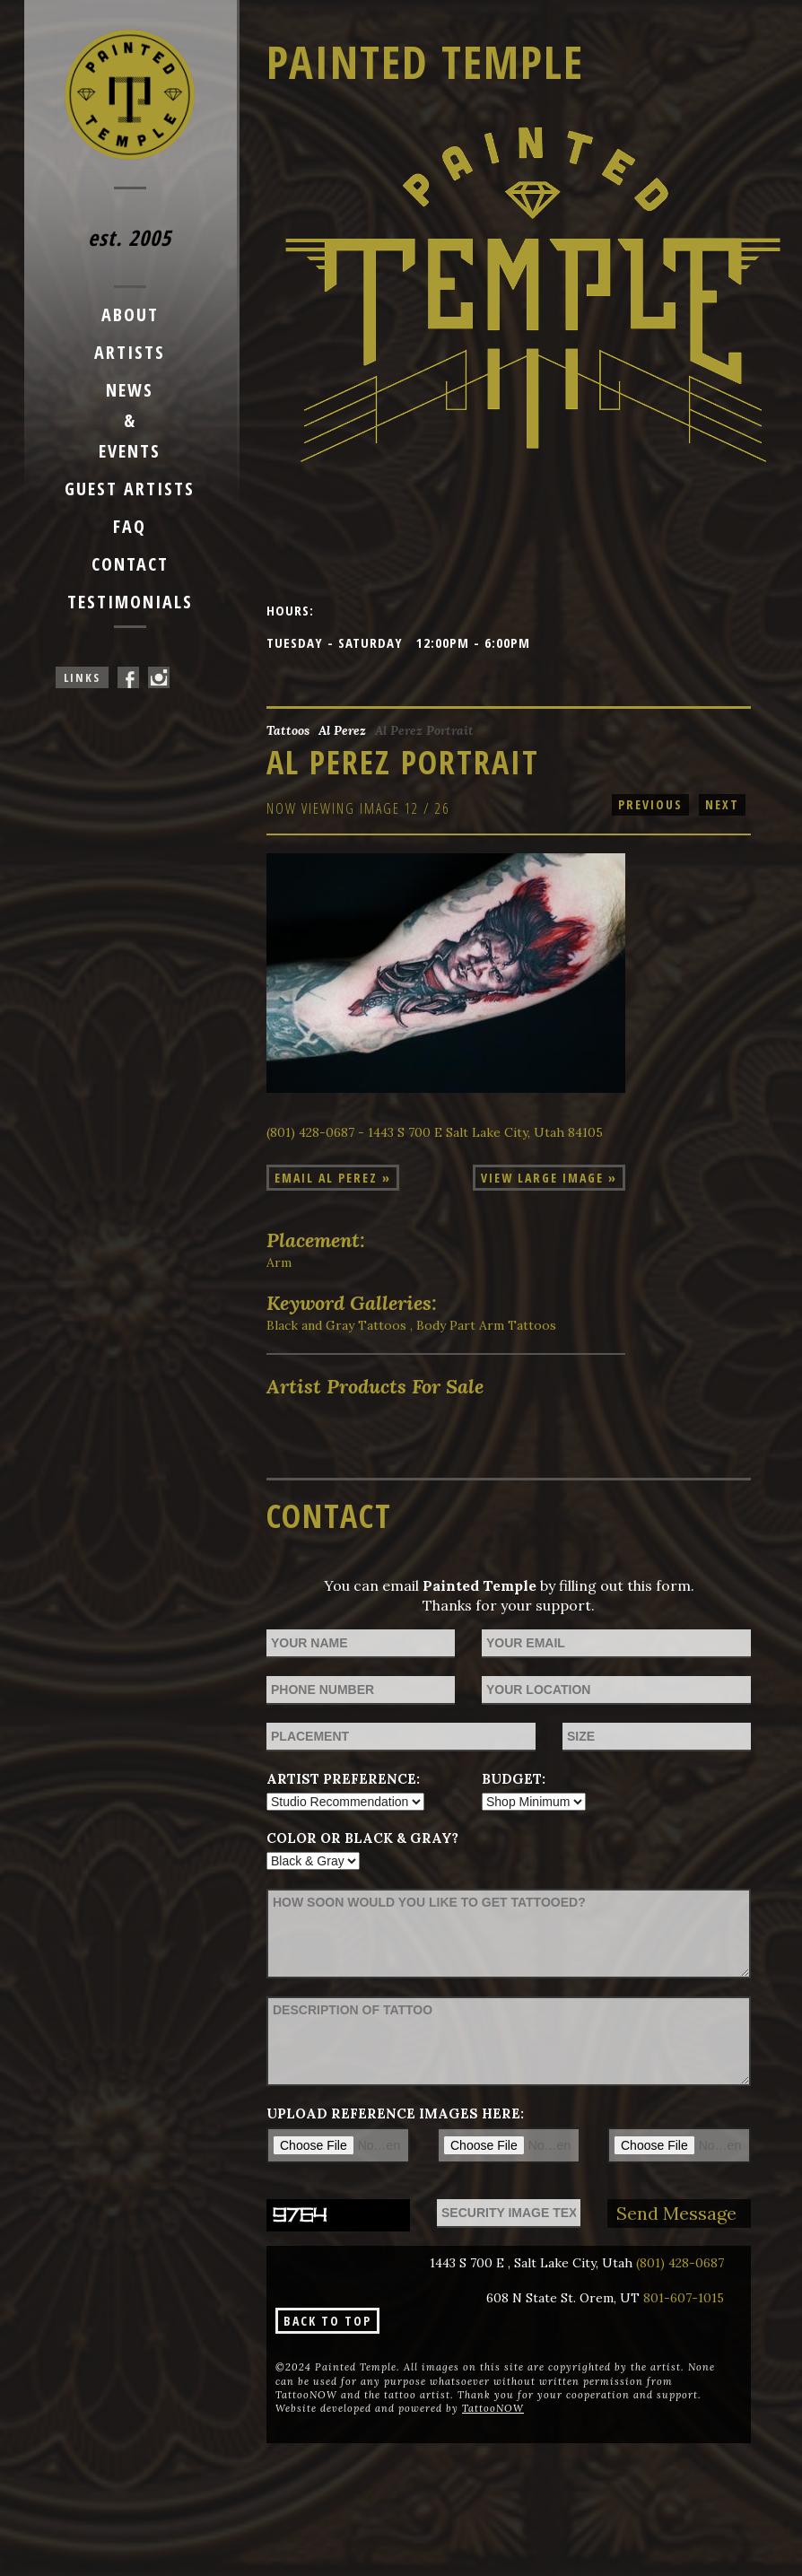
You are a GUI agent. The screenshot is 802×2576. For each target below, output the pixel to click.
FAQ (129, 526)
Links (82, 677)
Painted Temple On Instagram (159, 677)
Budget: (513, 1778)
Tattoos (287, 730)
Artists (129, 352)
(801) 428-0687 (680, 2263)
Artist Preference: (343, 1778)
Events (130, 451)
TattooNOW (493, 2408)
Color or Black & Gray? (362, 1838)
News (129, 390)
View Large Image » (549, 1177)
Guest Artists (130, 488)
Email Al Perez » (333, 1177)
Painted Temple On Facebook (128, 677)
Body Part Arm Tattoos (486, 1325)
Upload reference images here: (395, 2113)
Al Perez (342, 730)
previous (650, 804)
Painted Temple (425, 62)
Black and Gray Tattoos (336, 1325)
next (722, 804)
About (130, 314)
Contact (130, 564)
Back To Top (327, 2320)
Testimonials (130, 601)
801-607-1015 (683, 2298)
